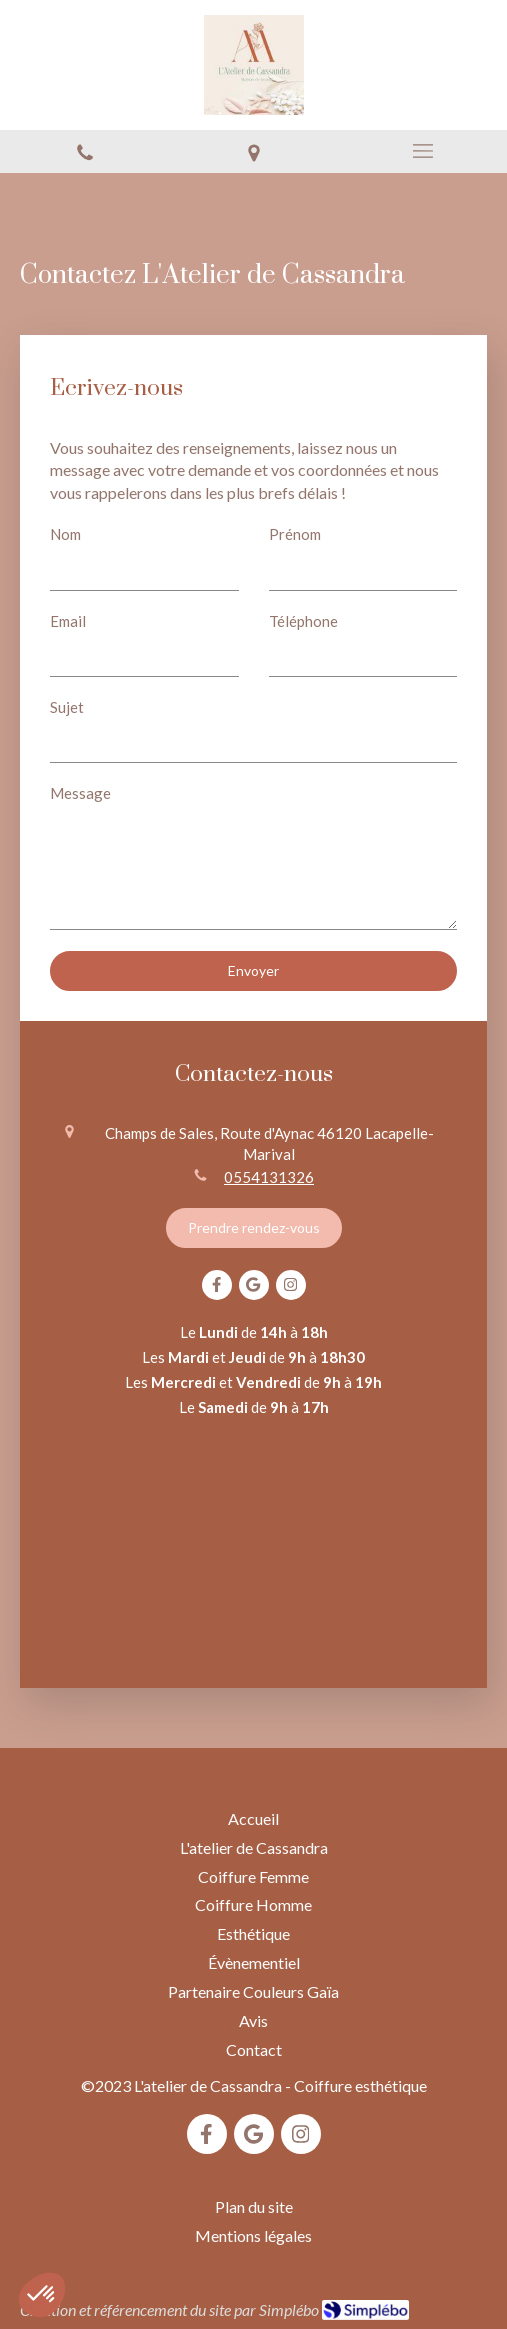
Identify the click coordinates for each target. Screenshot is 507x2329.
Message (80, 793)
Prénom (295, 534)
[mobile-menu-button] (422, 151)
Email (68, 621)
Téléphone (303, 621)
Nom (65, 534)
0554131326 (269, 1177)
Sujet (67, 707)
